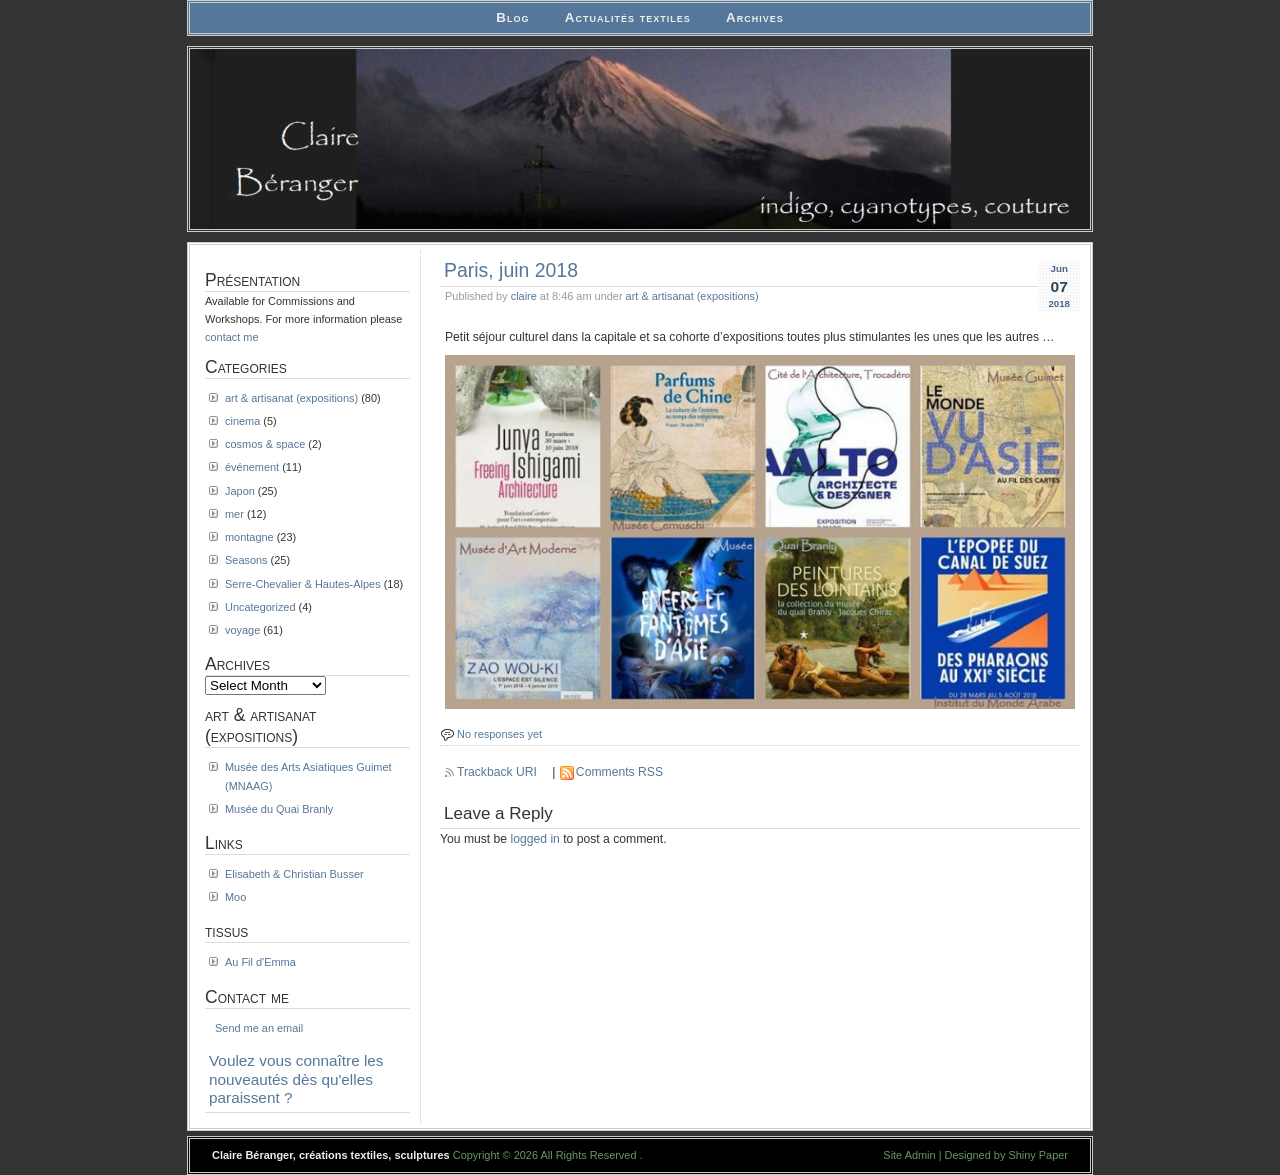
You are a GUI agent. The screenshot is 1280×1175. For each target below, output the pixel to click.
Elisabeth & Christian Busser (294, 874)
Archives (755, 17)
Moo (235, 897)
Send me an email (259, 1028)
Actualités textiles (628, 17)
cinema (242, 421)
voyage (242, 630)
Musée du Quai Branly (279, 809)
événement (252, 467)
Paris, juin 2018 (511, 270)
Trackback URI (497, 772)
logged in (535, 839)
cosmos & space (265, 444)
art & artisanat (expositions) (692, 296)
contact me (232, 337)
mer (234, 514)
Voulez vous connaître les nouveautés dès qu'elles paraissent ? (296, 1079)
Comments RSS (619, 772)
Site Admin (909, 1155)
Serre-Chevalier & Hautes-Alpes (303, 584)
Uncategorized (260, 607)
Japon (240, 491)
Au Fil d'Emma (260, 962)
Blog (512, 17)
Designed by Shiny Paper (1006, 1155)
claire (524, 296)
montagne (249, 537)
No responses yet (499, 734)
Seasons (246, 560)
